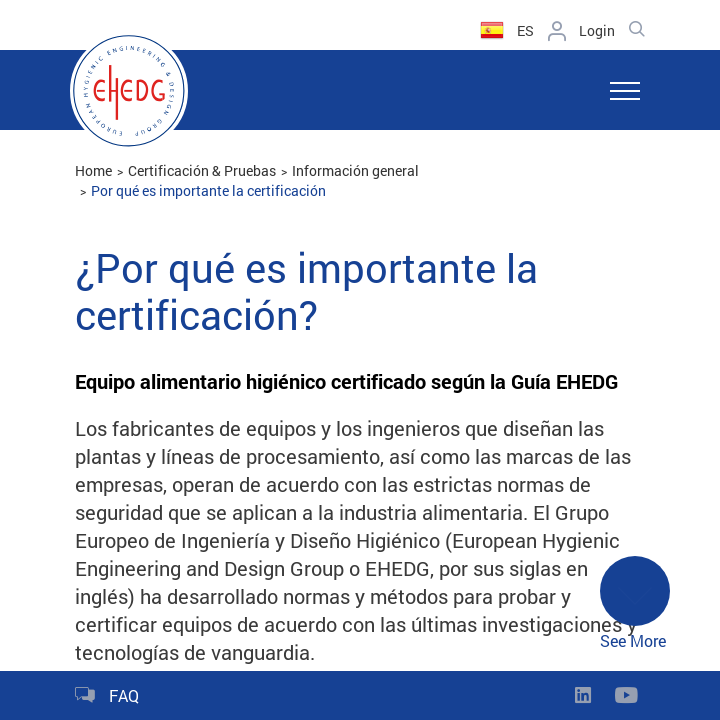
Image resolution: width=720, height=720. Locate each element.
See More (635, 603)
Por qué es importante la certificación (208, 190)
